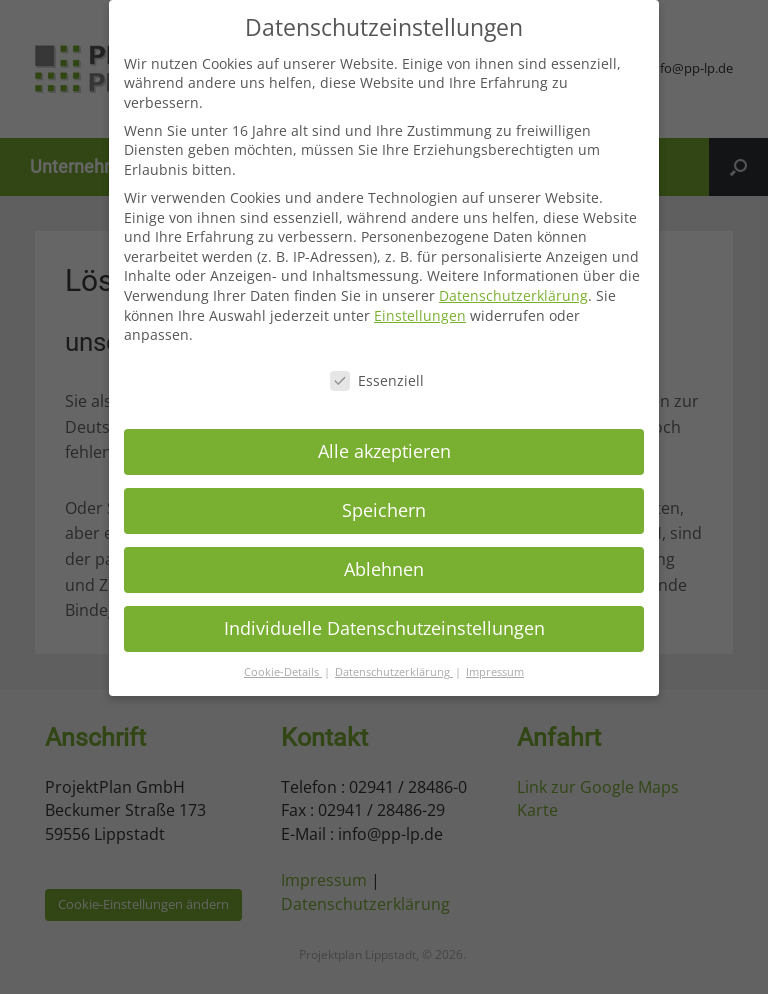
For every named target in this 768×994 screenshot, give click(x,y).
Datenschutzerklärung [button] (394, 662)
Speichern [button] (384, 501)
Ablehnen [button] (384, 560)
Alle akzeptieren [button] (384, 442)
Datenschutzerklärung (513, 286)
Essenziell (377, 371)
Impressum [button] (495, 662)
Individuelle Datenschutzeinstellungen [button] (384, 619)
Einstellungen (420, 305)
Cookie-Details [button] (283, 662)
